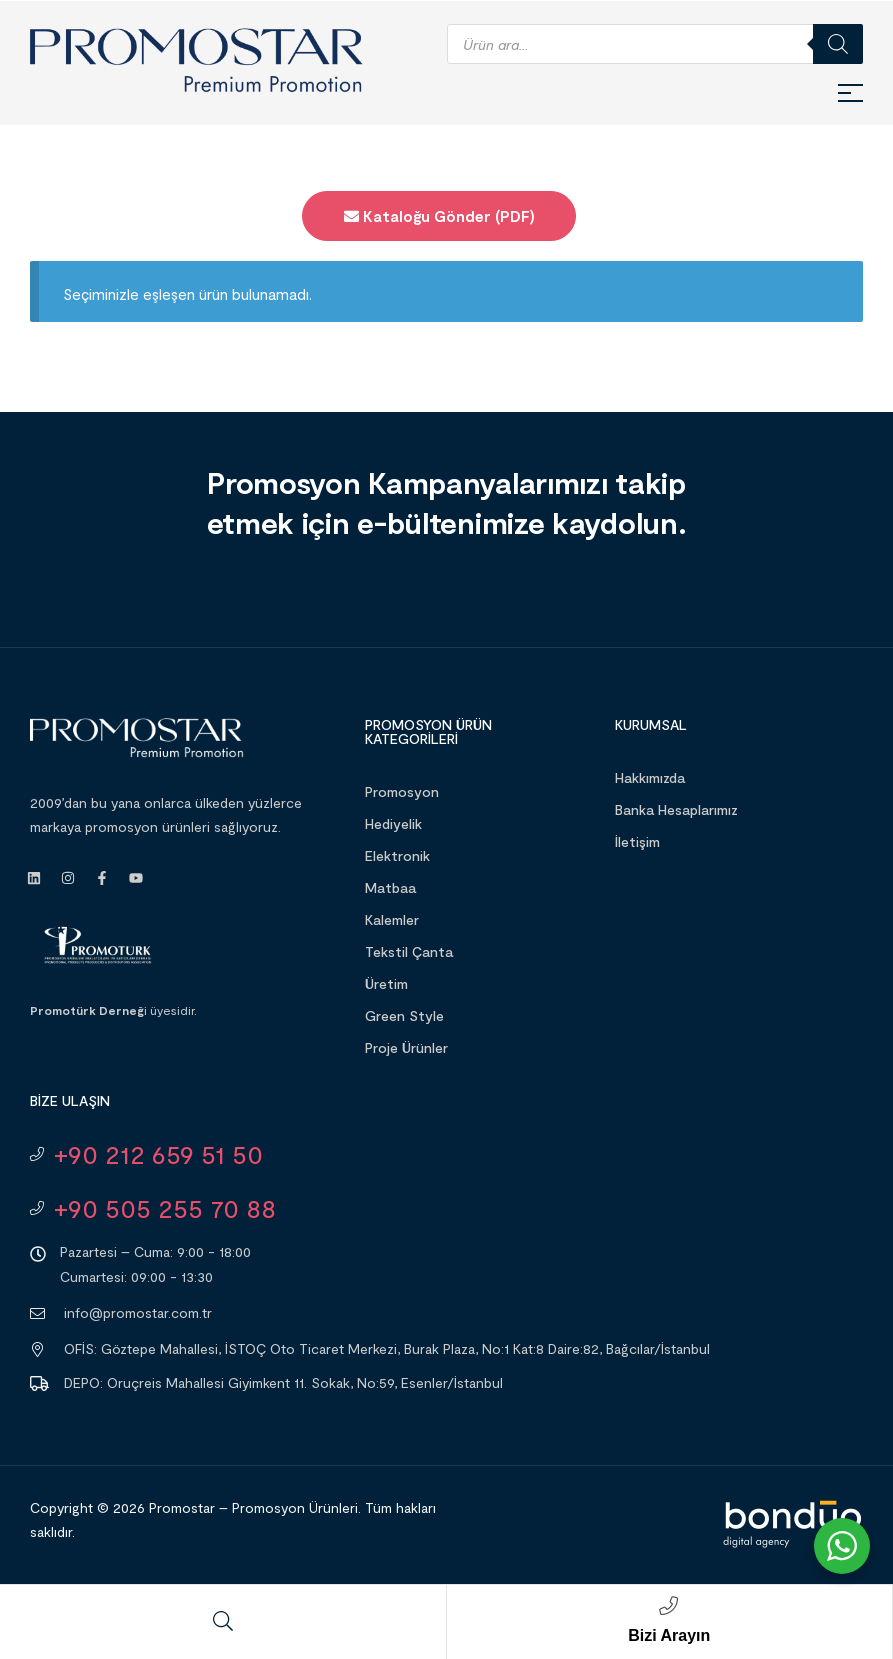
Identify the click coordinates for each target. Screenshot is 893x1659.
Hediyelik (393, 823)
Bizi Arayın (669, 1635)
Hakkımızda (650, 777)
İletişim (637, 841)
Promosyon (402, 791)
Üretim (386, 983)
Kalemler (392, 919)
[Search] (838, 44)
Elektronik (397, 855)
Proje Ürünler (406, 1047)
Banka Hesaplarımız (676, 809)
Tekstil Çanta (409, 951)
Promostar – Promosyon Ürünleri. (255, 1507)
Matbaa (390, 887)
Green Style (404, 1015)
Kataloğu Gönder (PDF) (439, 216)
